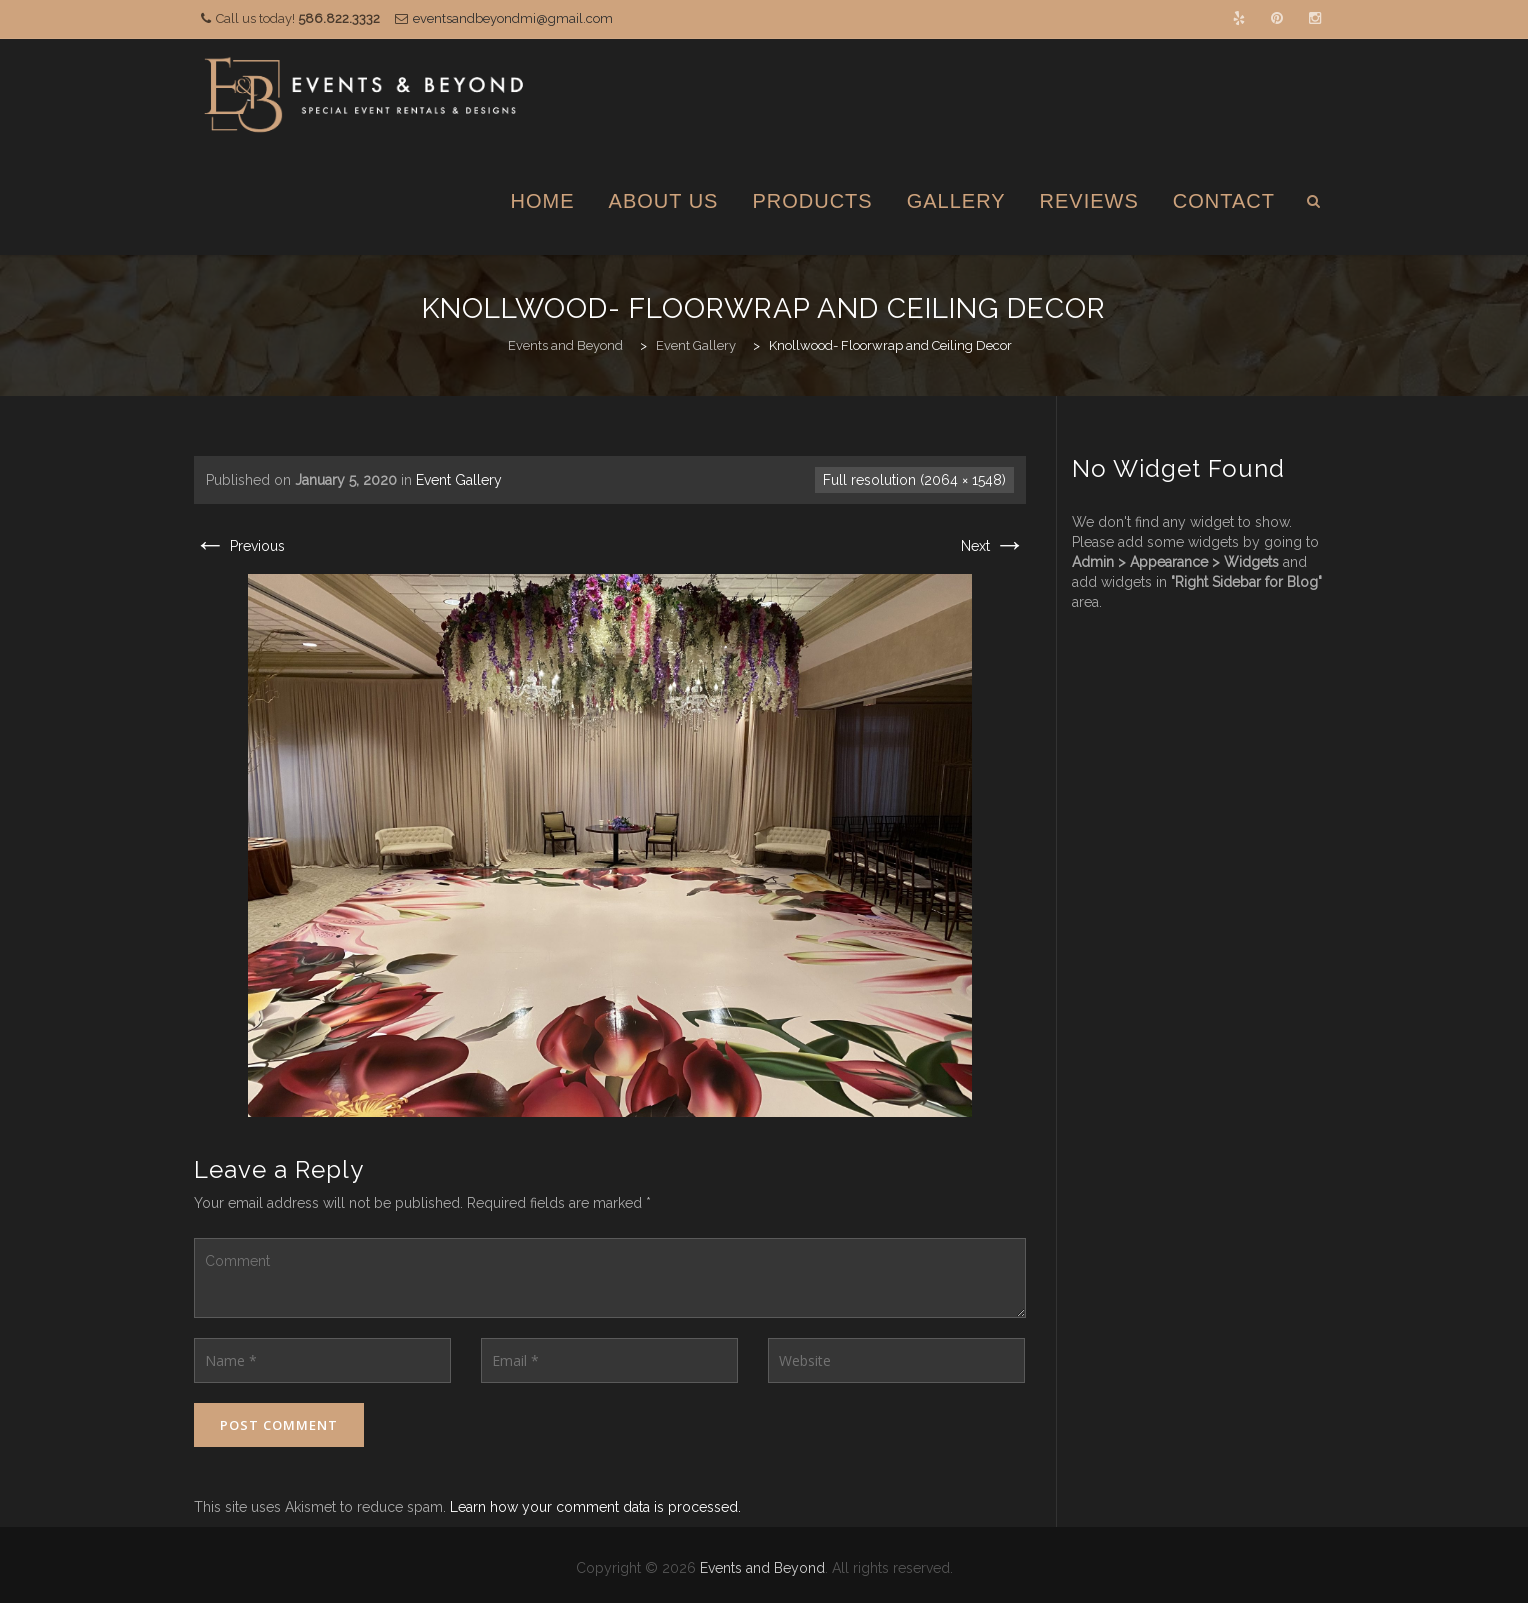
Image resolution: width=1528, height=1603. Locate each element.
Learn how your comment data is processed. (595, 1507)
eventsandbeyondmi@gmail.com (513, 18)
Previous (239, 546)
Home (543, 201)
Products (812, 201)
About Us (664, 201)
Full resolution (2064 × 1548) (914, 480)
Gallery (956, 201)
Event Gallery (459, 480)
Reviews (1089, 201)
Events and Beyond (762, 1568)
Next (993, 546)
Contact (1224, 201)
